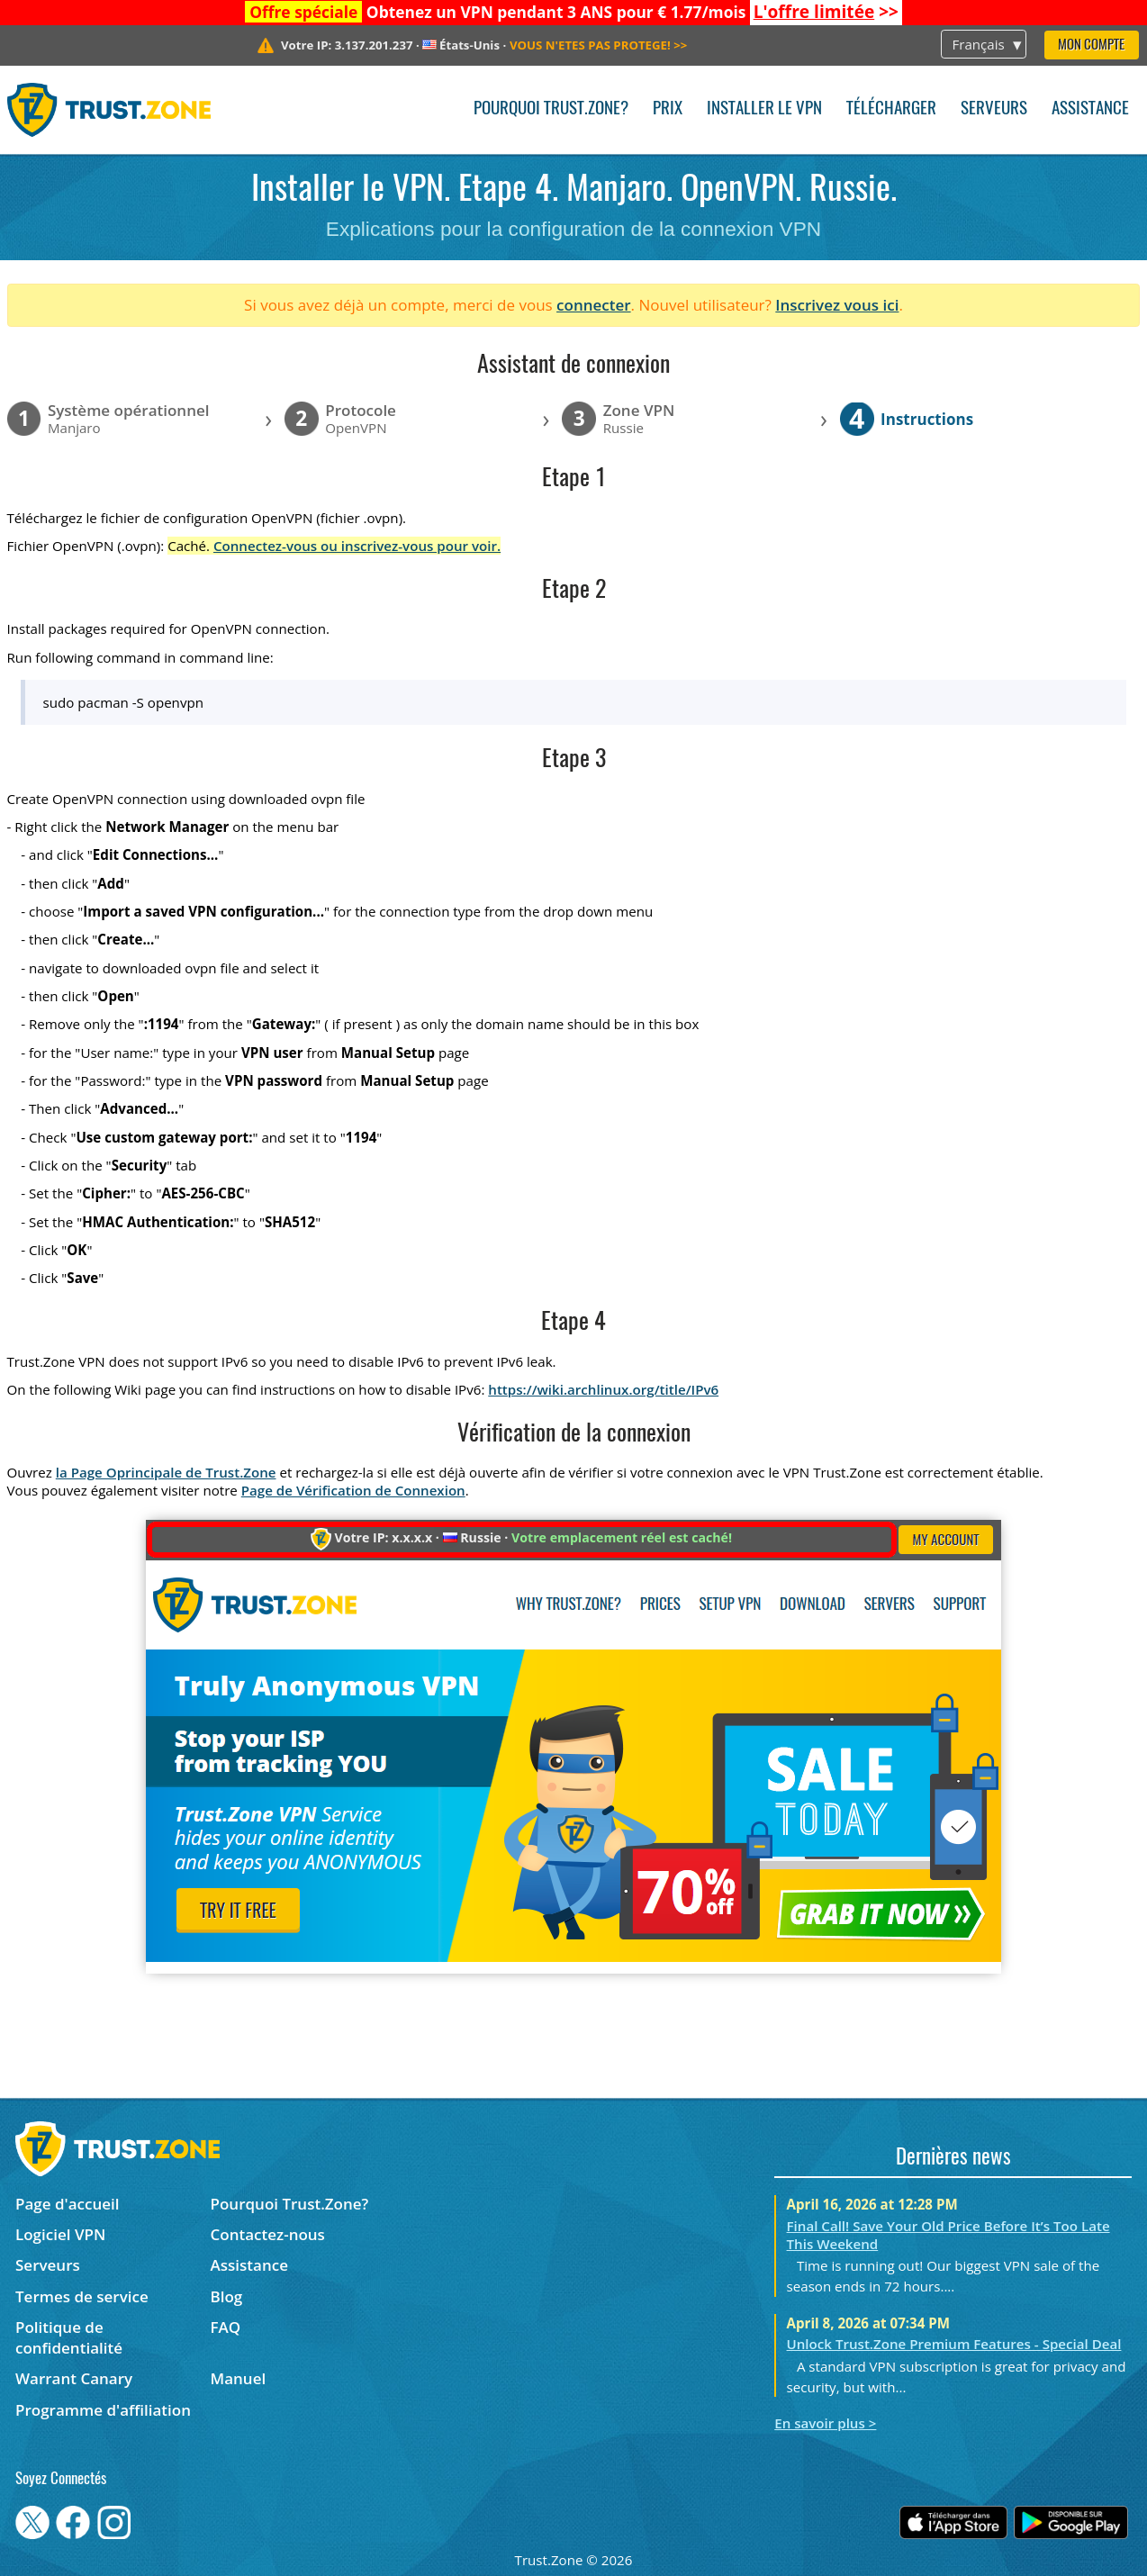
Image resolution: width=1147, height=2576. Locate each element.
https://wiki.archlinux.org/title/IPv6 (603, 1389)
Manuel (238, 2378)
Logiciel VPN (60, 2234)
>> (826, 11)
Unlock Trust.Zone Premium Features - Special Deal (954, 2344)
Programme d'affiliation (103, 2410)
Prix (667, 109)
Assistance (1090, 109)
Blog (227, 2296)
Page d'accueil (67, 2203)
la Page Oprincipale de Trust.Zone (166, 1472)
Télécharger (891, 109)
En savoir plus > (825, 2423)
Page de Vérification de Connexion (353, 1490)
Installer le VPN (764, 109)
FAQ (226, 2327)
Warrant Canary (73, 2378)
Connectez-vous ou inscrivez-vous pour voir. (357, 546)
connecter (593, 304)
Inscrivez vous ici (837, 304)
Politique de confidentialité (68, 2337)
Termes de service (82, 2296)
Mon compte (1091, 45)
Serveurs (994, 109)
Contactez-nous (268, 2234)
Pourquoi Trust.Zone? (551, 109)
